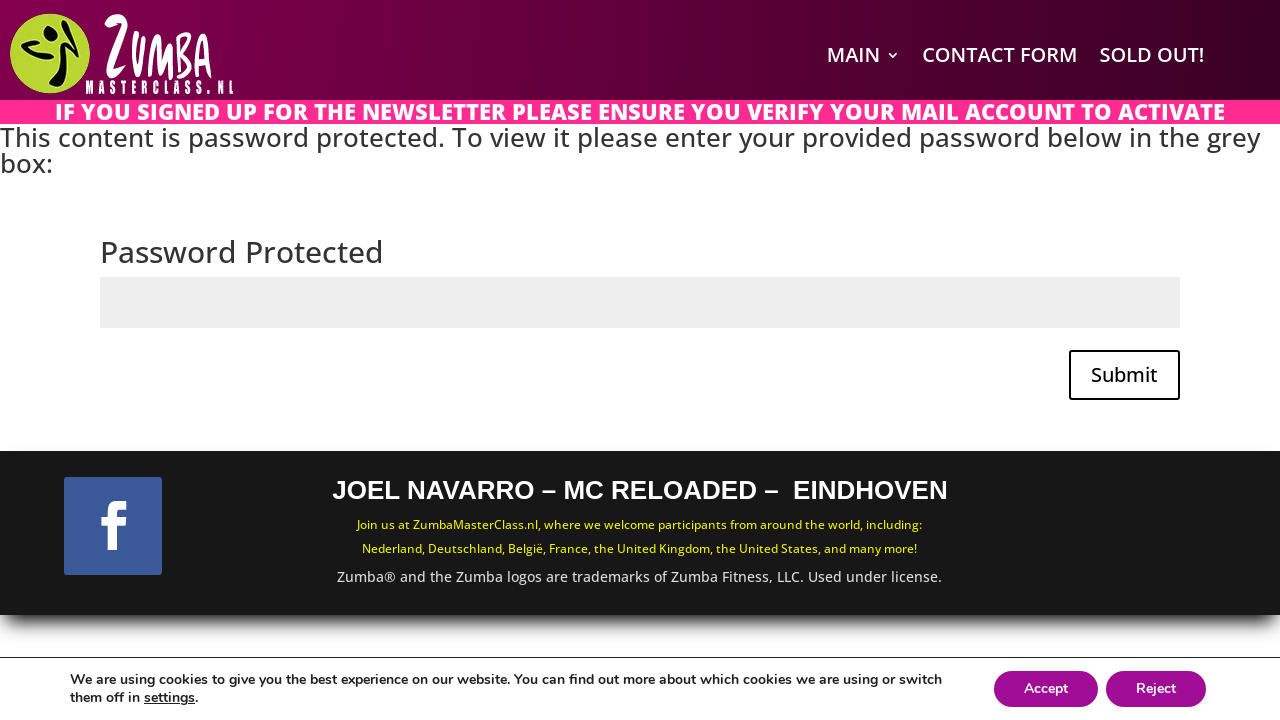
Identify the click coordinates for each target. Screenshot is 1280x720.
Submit (1124, 374)
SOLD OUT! (1152, 54)
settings (169, 698)
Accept (1046, 688)
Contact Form (999, 54)
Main (853, 54)
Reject (1156, 688)
